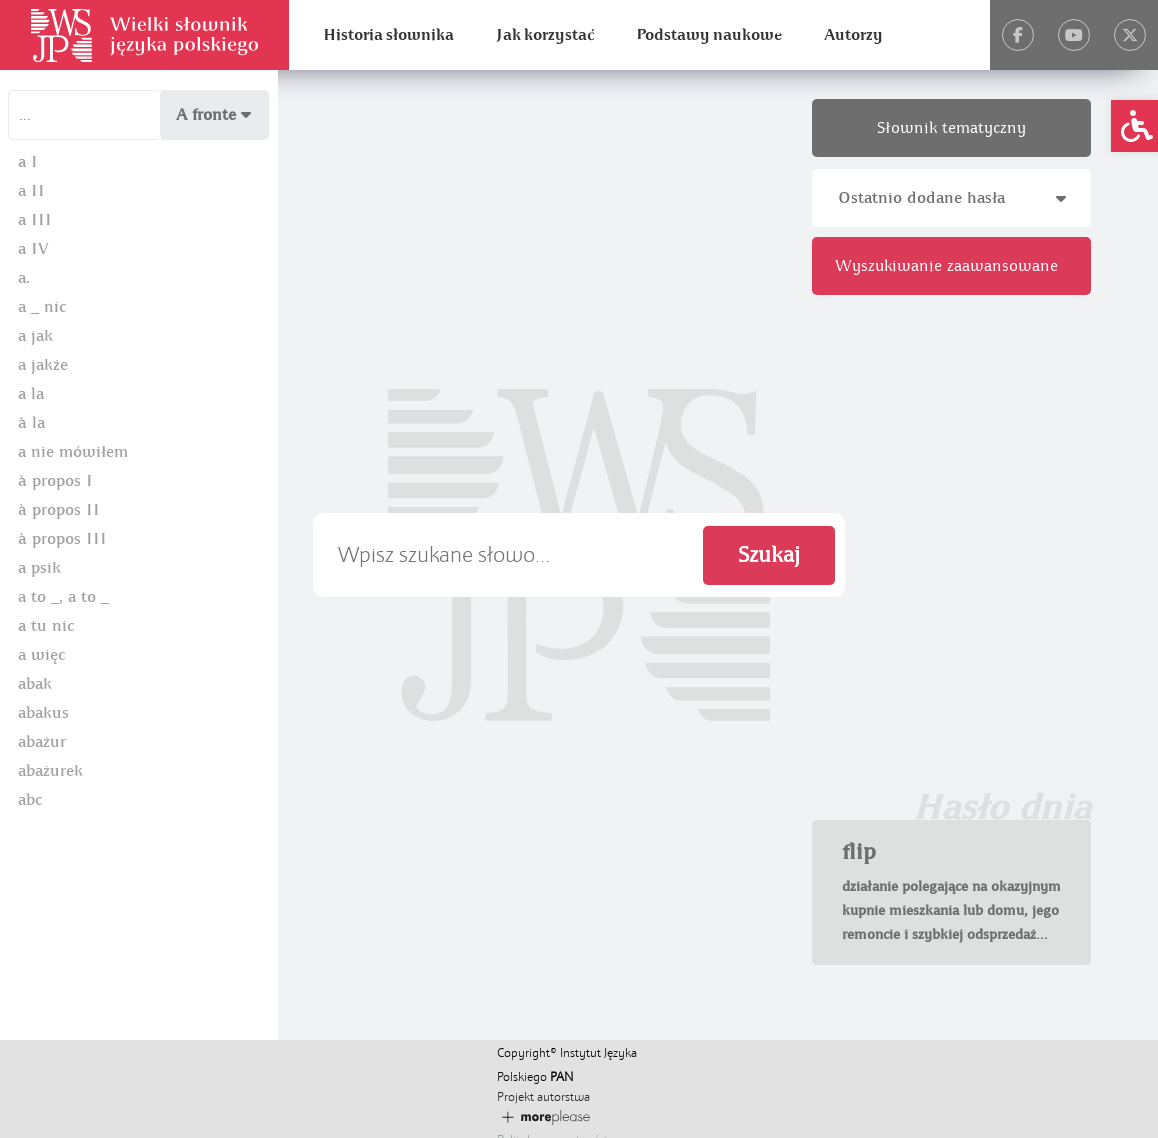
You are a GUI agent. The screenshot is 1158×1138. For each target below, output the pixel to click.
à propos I (55, 481)
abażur (42, 742)
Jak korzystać (545, 35)
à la (31, 423)
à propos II (59, 510)
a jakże (43, 365)
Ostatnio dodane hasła (952, 198)
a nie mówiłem (73, 452)
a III (35, 220)
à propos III (62, 539)
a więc (41, 655)
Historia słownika (388, 35)
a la (31, 394)
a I (28, 162)
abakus (43, 713)
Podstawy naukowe (709, 35)
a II (31, 191)
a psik (39, 568)
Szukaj (769, 555)
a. (24, 278)
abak (35, 684)
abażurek (50, 771)
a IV (33, 249)
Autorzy (853, 35)
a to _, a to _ (63, 597)
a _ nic (42, 307)
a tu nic (46, 626)
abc (30, 800)
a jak (35, 336)
